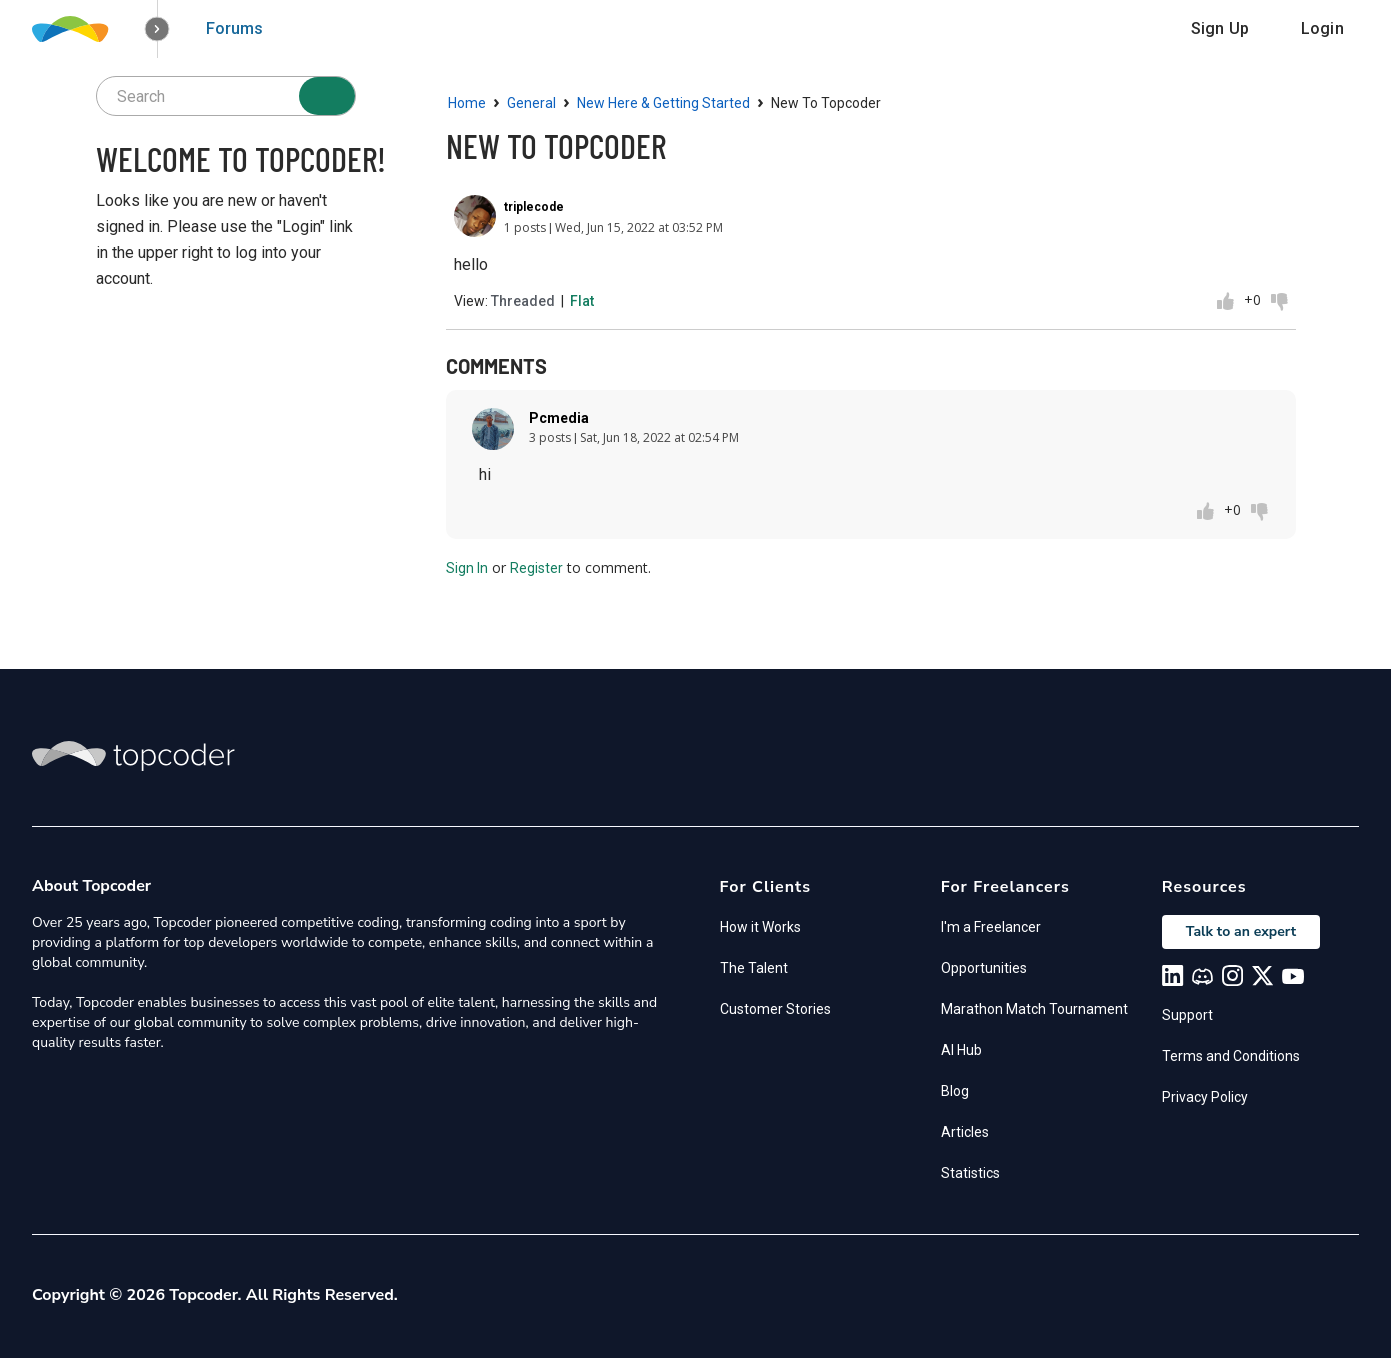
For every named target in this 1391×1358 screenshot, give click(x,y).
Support (1187, 1015)
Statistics (970, 1173)
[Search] (327, 96)
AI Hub (961, 1050)
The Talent (754, 968)
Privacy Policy (1205, 1097)
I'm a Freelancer (991, 927)
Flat (582, 301)
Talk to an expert (1241, 931)
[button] (157, 29)
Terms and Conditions (1231, 1056)
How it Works (760, 927)
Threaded (523, 301)
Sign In (467, 568)
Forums (234, 28)
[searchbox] (226, 96)
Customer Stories (775, 1009)
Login (1322, 28)
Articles (965, 1132)
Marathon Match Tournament (1034, 1009)
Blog (955, 1091)
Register (536, 568)
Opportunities (984, 968)
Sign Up (1220, 28)
